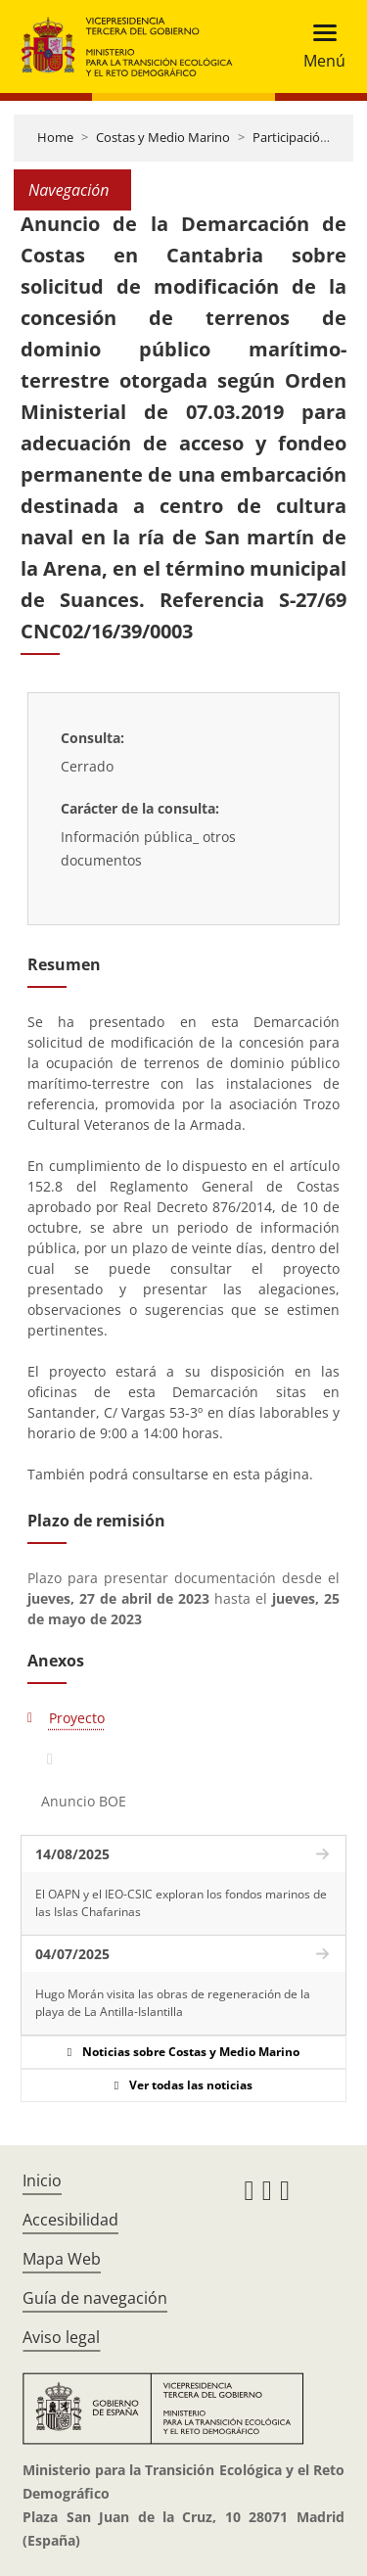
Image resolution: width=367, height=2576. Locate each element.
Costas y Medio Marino (163, 137)
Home (55, 137)
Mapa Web (62, 2259)
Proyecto (77, 1718)
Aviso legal (61, 2337)
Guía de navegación (95, 2298)
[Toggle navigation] (318, 46)
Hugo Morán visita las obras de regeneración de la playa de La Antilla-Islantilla (172, 2003)
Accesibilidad (70, 2219)
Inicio (42, 2180)
